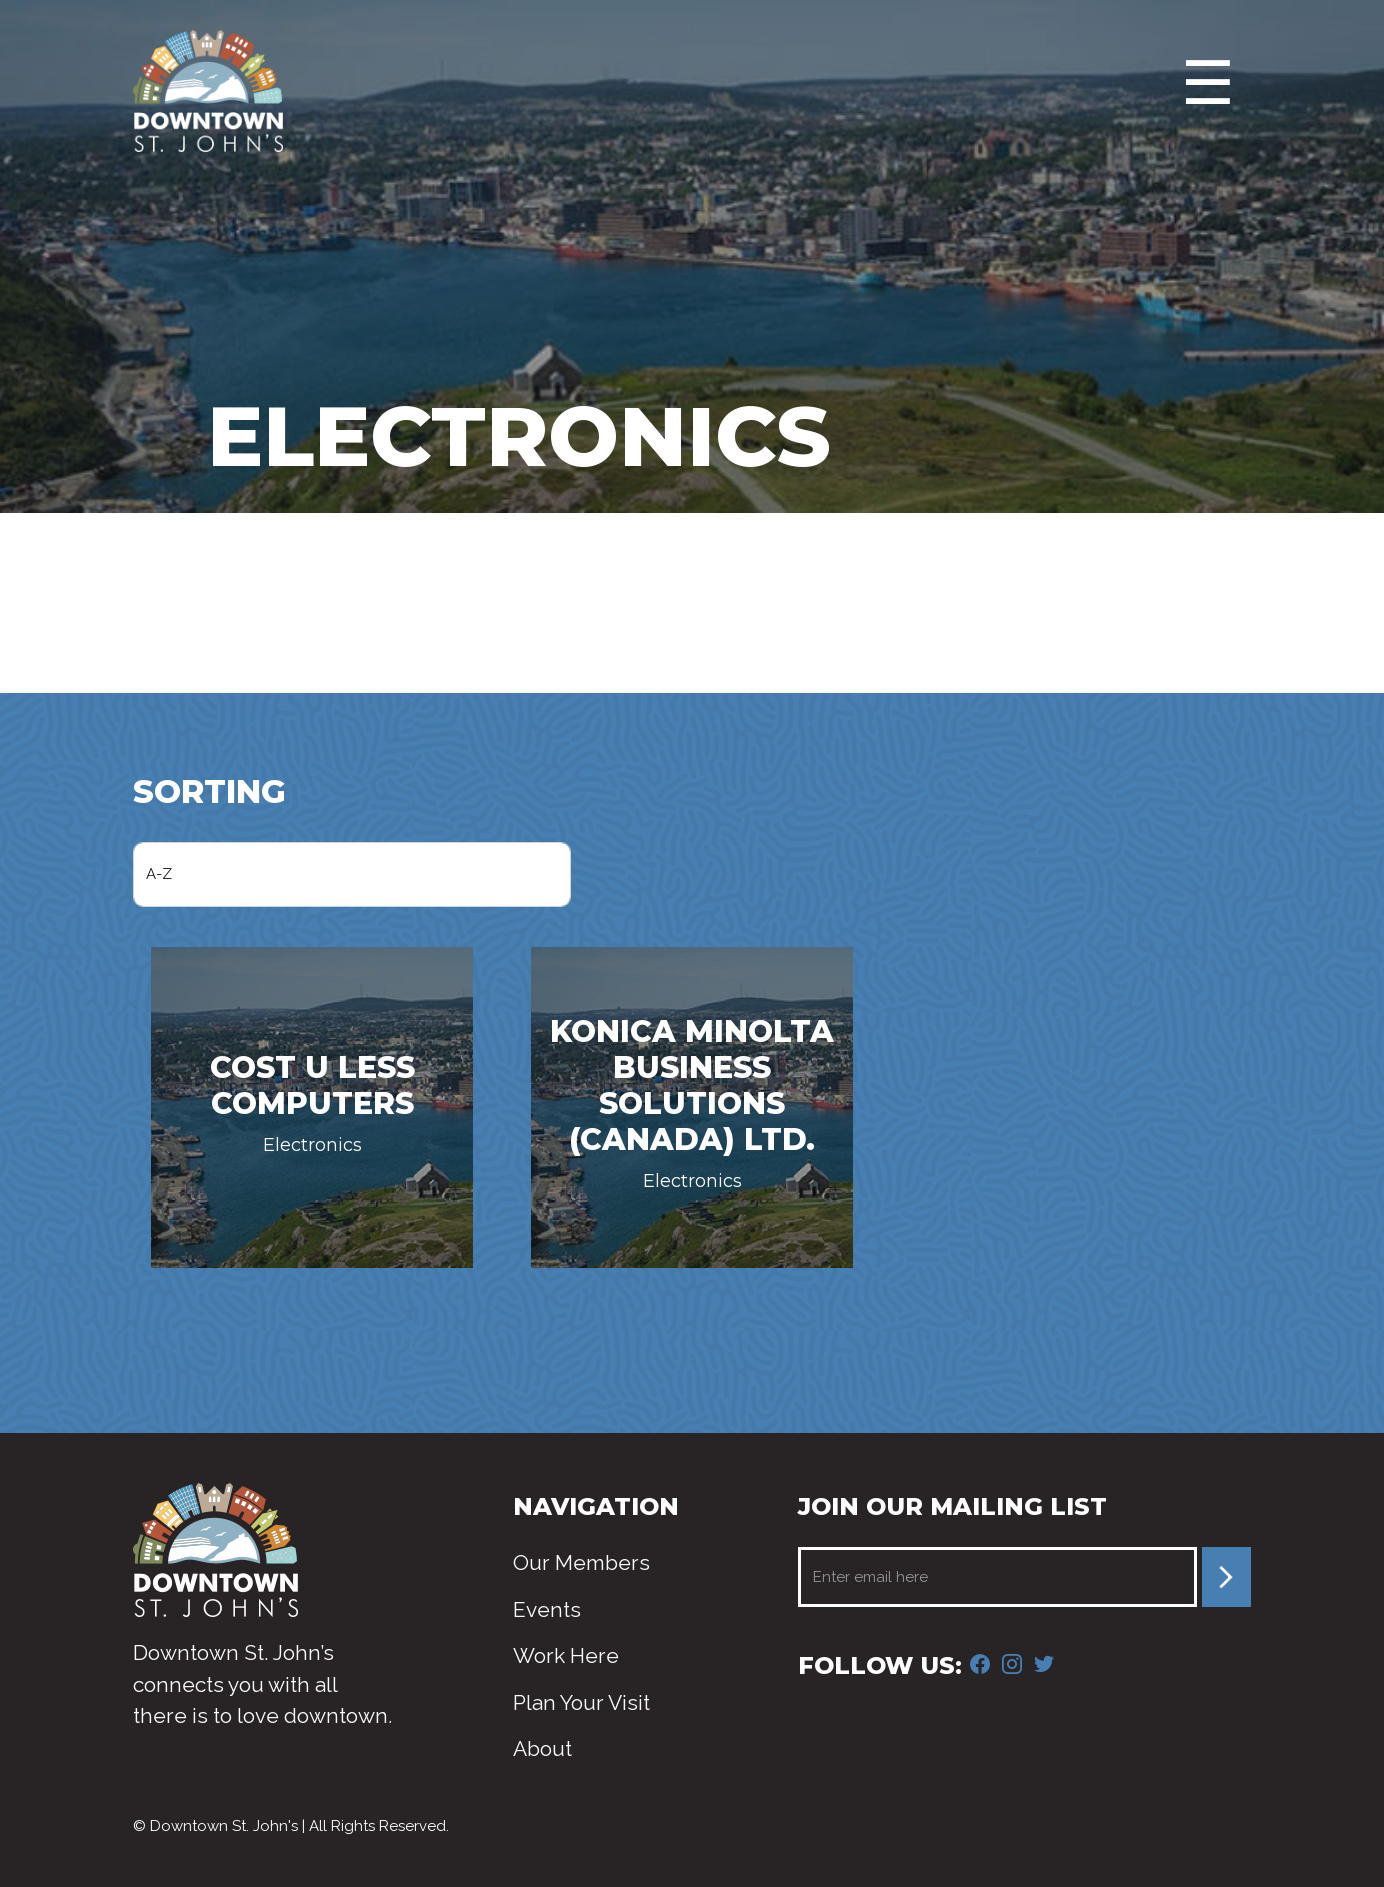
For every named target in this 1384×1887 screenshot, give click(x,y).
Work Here (566, 1655)
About (542, 1748)
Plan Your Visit (581, 1702)
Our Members (581, 1562)
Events (547, 1609)
